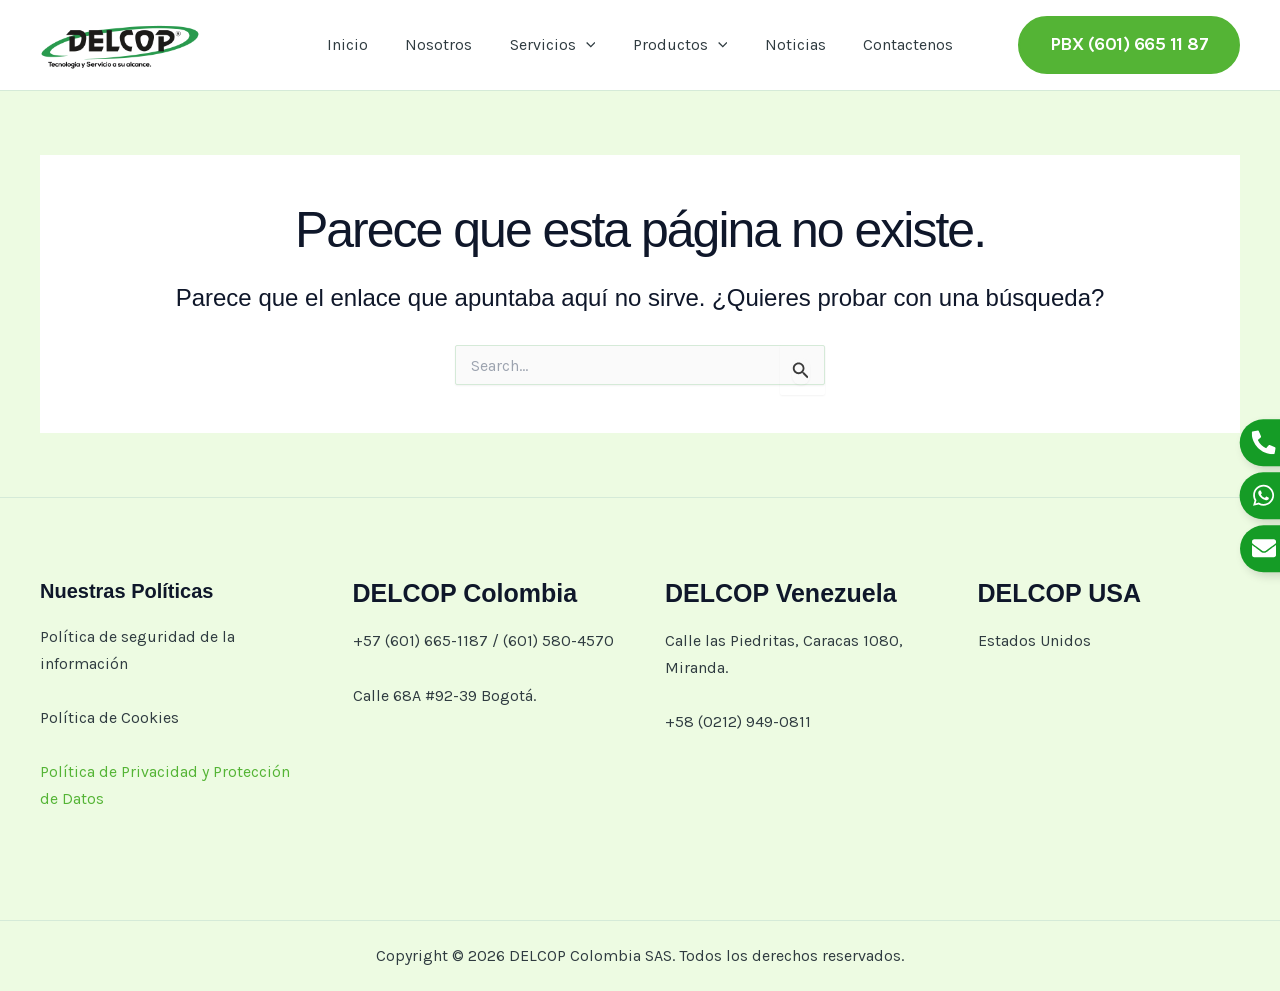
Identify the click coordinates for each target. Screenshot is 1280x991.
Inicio (360, 44)
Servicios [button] (555, 45)
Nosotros (446, 44)
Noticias (787, 44)
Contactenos (895, 44)
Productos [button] (677, 45)
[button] (588, 45)
